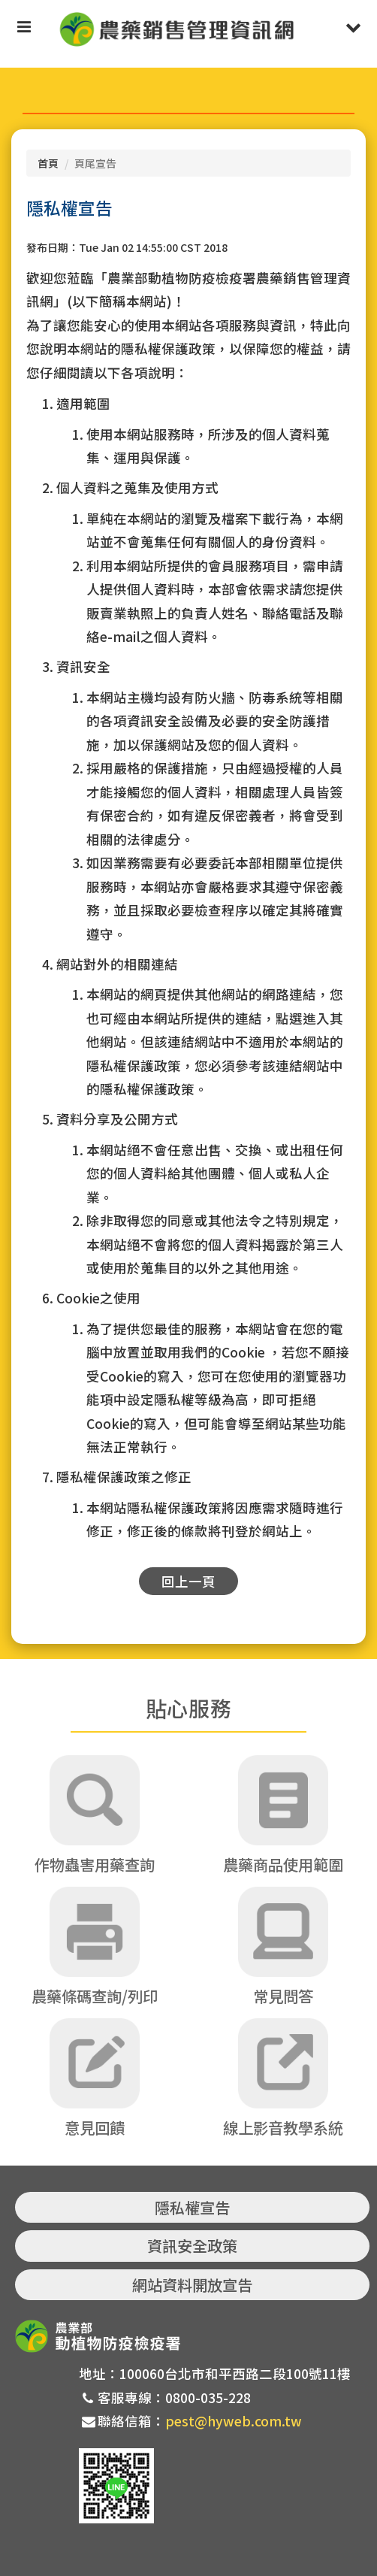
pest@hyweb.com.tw (233, 2420)
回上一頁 (188, 1581)
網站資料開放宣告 (192, 2285)
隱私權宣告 (192, 2207)
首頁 (48, 163)
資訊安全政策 (192, 2246)
